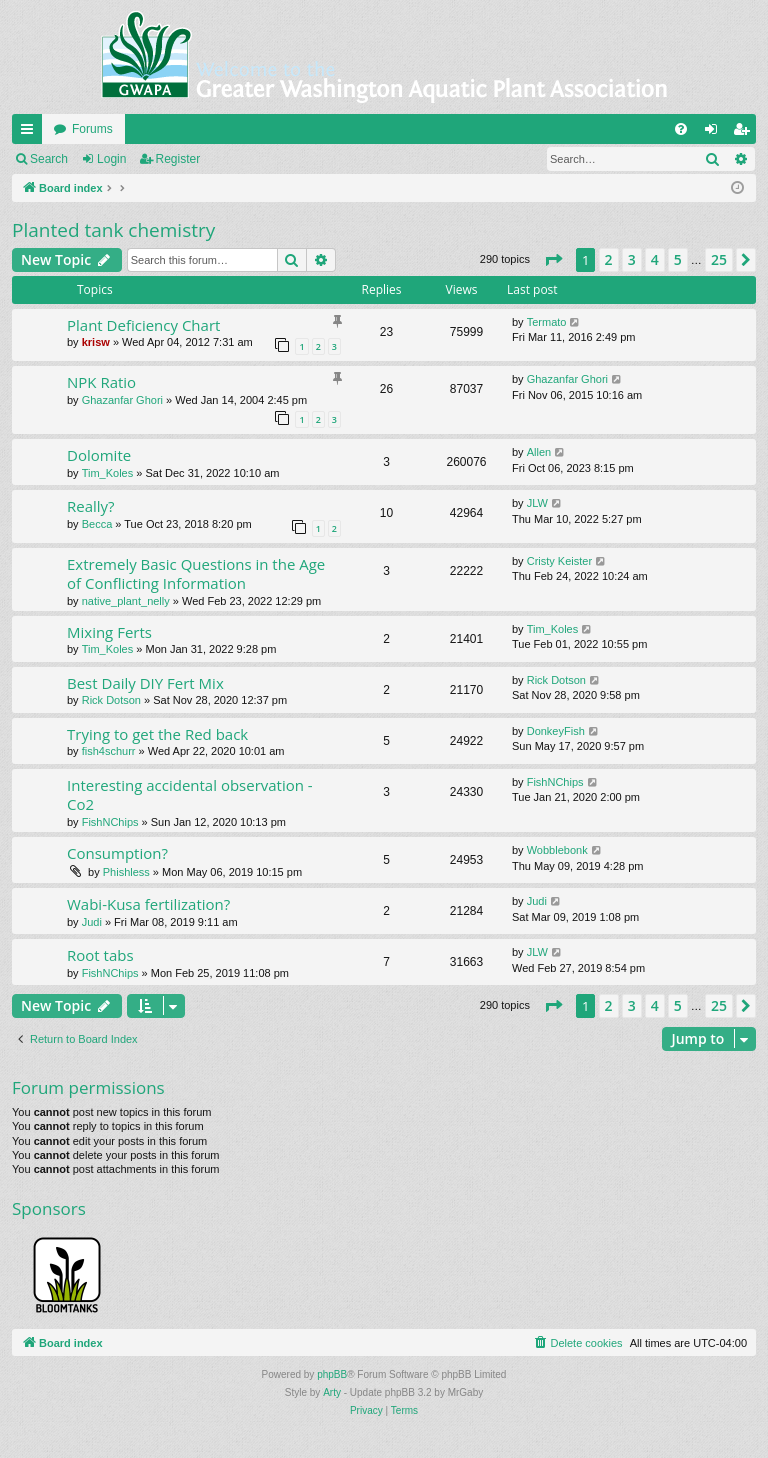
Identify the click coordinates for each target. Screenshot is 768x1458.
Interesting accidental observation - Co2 (190, 794)
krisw (96, 342)
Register (178, 159)
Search (49, 159)
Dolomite (99, 455)
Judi (92, 922)
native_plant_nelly (126, 601)
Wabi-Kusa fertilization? (148, 904)
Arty (332, 1392)
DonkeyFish (556, 731)
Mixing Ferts (109, 632)
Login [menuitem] (715, 133)
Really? (91, 506)
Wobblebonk (557, 850)
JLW (537, 503)
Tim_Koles (108, 473)
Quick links (31, 133)
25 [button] (719, 259)
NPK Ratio (101, 382)
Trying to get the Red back (157, 734)
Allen (539, 452)
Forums (92, 129)
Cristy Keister (559, 561)
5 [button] (678, 259)
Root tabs (100, 955)
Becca (97, 524)
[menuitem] (681, 129)
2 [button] (609, 259)
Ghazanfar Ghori (122, 400)
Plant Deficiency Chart (143, 325)
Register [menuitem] (745, 133)
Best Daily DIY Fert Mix (145, 683)
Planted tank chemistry (113, 230)
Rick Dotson (111, 700)
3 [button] (632, 259)
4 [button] (655, 259)
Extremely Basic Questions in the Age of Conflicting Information (196, 573)
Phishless (126, 872)
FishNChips (110, 822)
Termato (547, 322)
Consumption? (117, 853)
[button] (553, 260)
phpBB (332, 1374)
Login (111, 159)
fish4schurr (109, 751)
